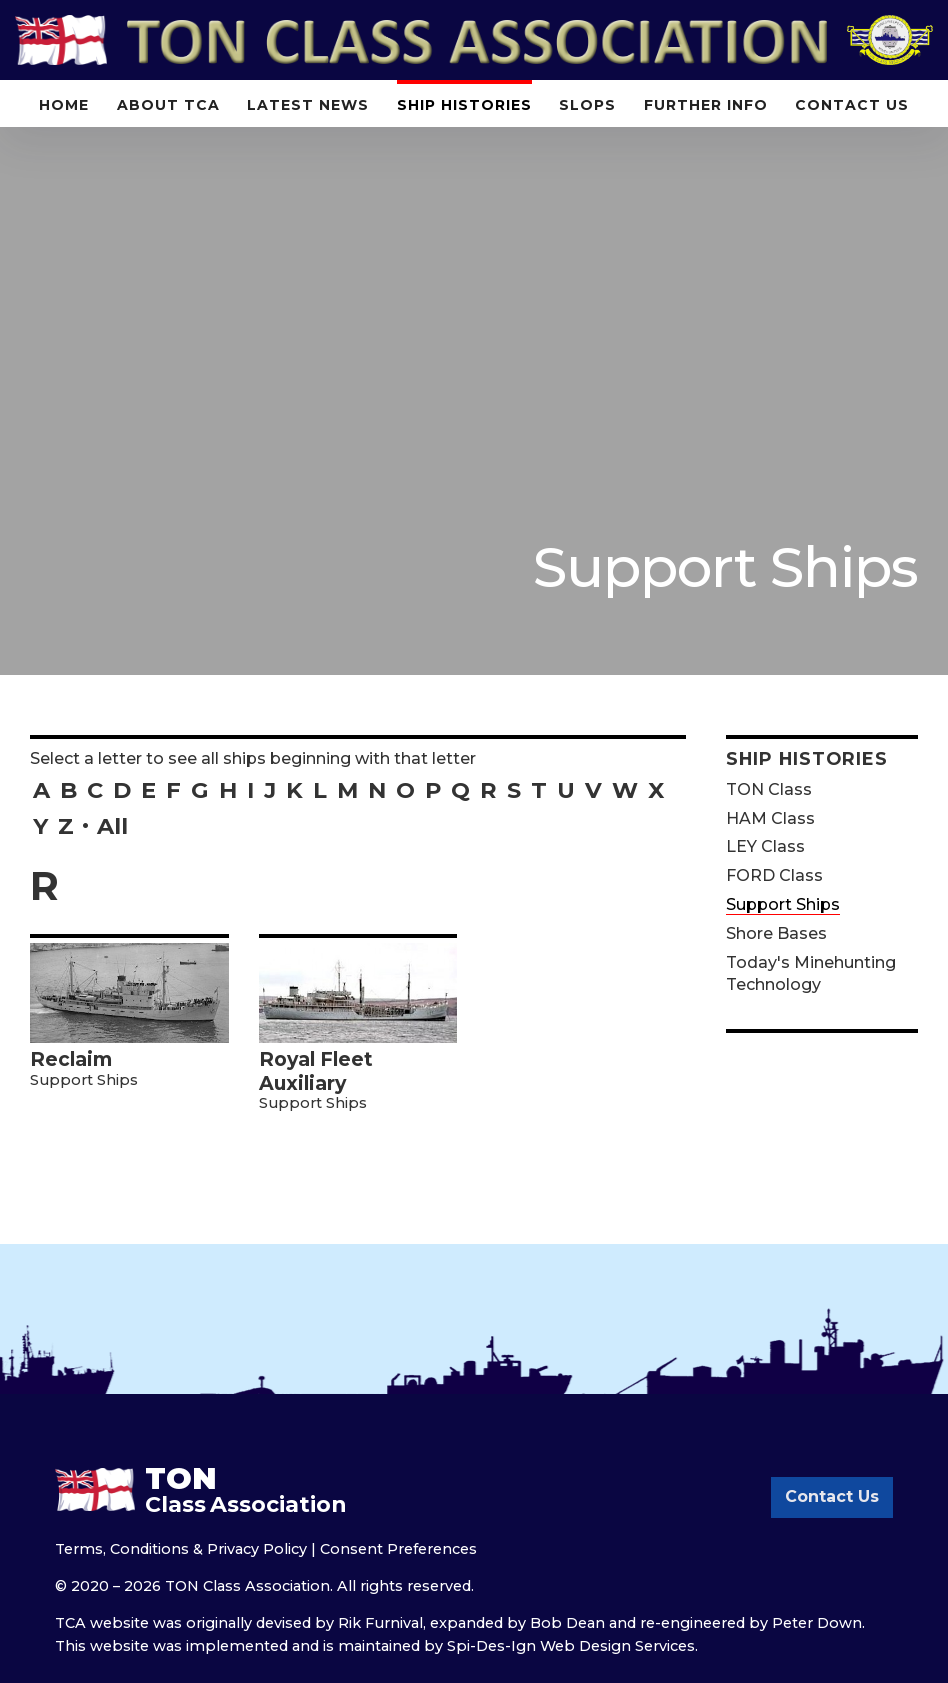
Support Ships (783, 904)
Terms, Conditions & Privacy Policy (181, 1549)
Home (64, 105)
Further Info (706, 105)
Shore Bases (776, 933)
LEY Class (765, 846)
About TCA (168, 105)
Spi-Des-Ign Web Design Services (571, 1646)
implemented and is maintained (303, 1646)
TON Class (769, 789)
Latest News (308, 105)
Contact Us (852, 105)
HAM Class (770, 818)
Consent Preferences (398, 1549)
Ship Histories (464, 105)
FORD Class (774, 875)
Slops (587, 105)
